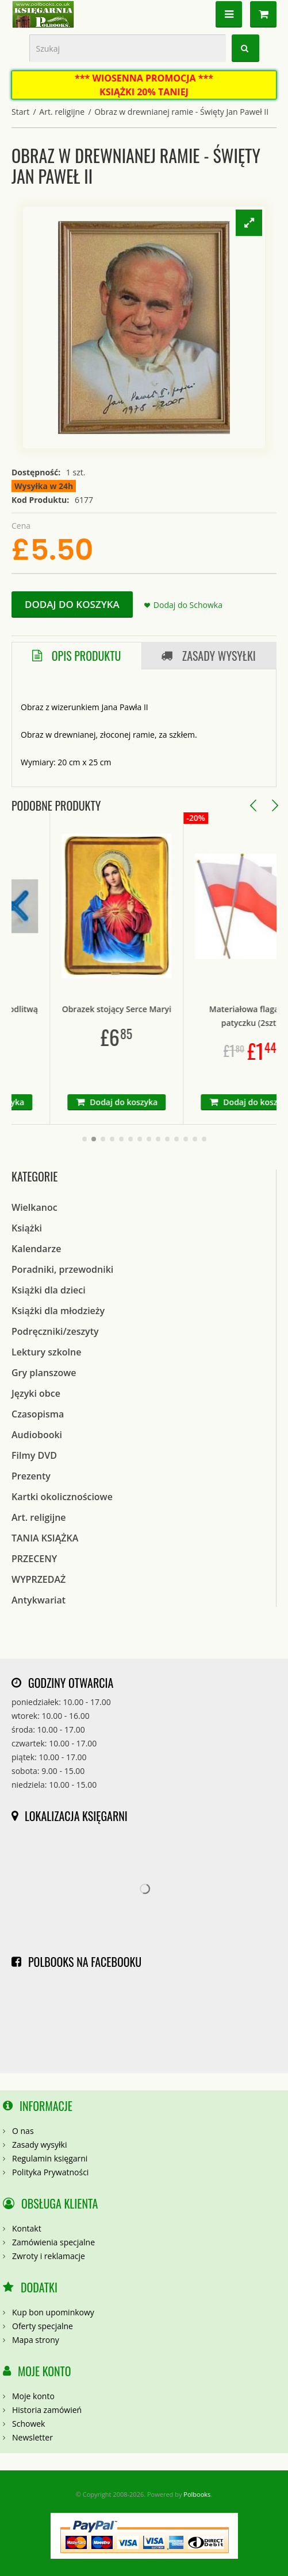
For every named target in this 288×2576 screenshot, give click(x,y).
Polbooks (196, 2494)
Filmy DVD (34, 1455)
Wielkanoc (34, 1207)
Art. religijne (62, 111)
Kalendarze (36, 1248)
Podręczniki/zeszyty (55, 1331)
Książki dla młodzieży (58, 1310)
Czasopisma (37, 1414)
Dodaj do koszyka (72, 604)
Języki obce (35, 1393)
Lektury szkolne (46, 1352)
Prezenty (31, 1476)
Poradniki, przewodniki (62, 1269)
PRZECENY (34, 1558)
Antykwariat (38, 1600)
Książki (26, 1228)
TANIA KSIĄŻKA (44, 1538)
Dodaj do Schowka (187, 604)
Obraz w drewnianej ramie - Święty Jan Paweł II (181, 111)
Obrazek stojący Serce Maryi (146, 1009)
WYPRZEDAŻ (38, 1579)
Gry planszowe (43, 1372)
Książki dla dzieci (48, 1290)
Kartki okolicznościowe (62, 1496)
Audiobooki (36, 1434)
